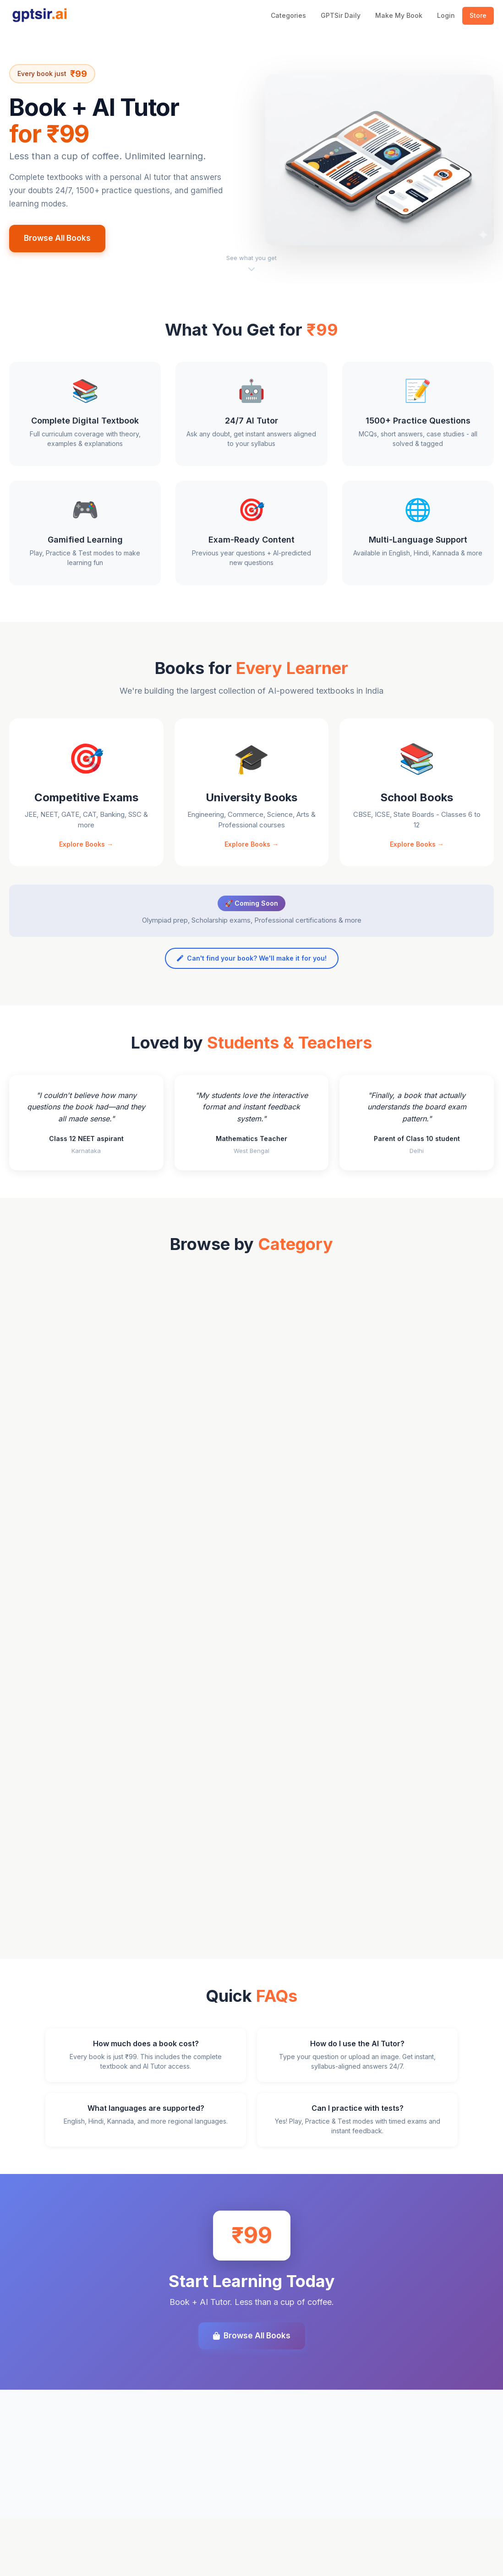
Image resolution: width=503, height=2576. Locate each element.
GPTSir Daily (341, 15)
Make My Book (398, 15)
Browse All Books (57, 238)
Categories (288, 15)
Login (446, 15)
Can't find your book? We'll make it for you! (252, 984)
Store (478, 15)
